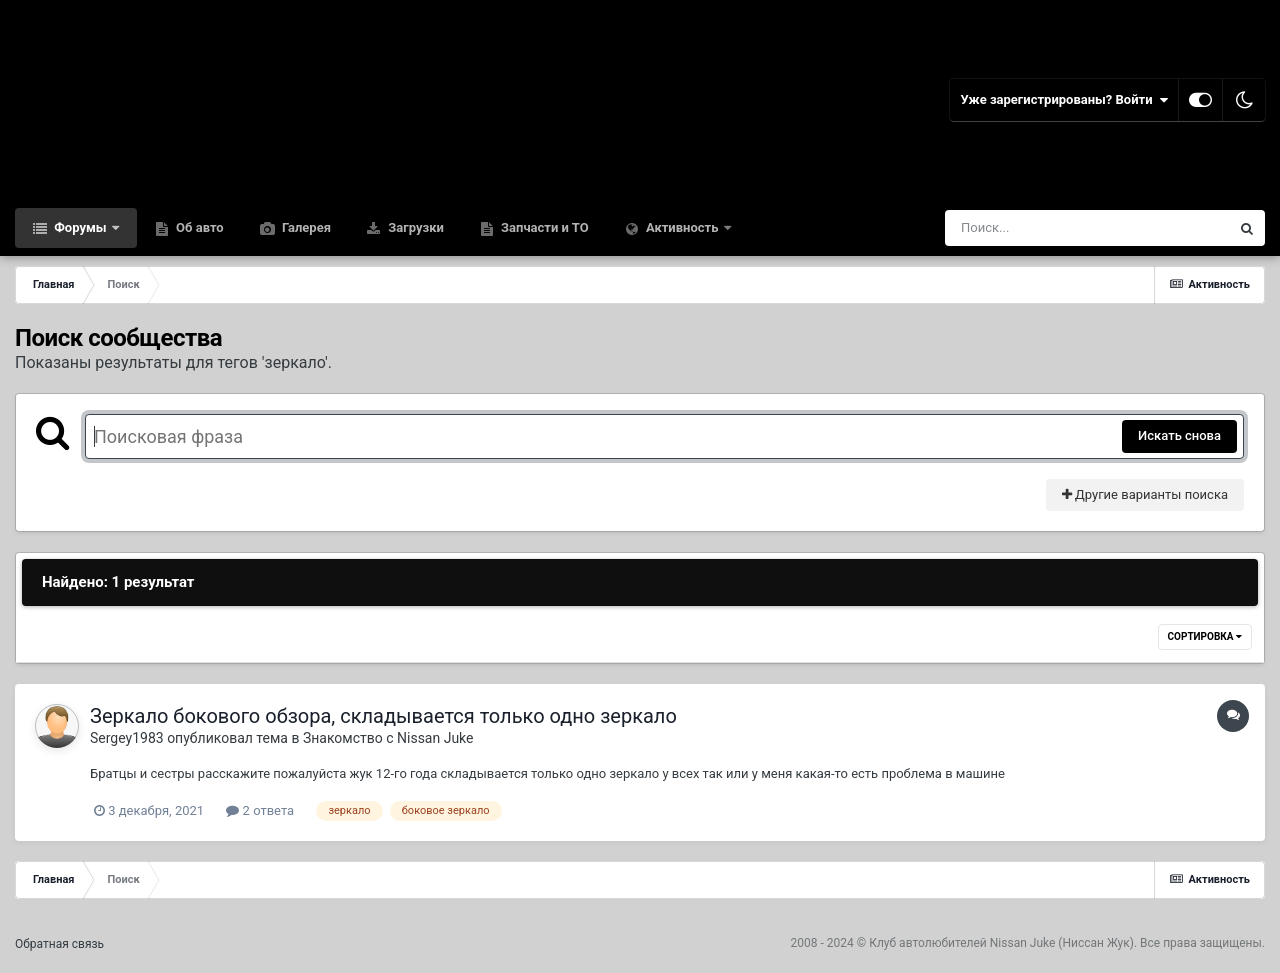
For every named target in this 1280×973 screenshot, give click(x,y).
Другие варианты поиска (1145, 494)
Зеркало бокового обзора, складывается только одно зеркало (383, 716)
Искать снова (1179, 435)
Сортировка (1205, 636)
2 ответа (260, 810)
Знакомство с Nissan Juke (388, 738)
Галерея (305, 227)
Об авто (198, 227)
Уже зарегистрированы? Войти (1064, 100)
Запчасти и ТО (543, 227)
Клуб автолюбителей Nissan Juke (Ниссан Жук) (1001, 943)
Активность (682, 227)
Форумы (80, 227)
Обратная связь (59, 944)
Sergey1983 (127, 738)
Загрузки (414, 227)
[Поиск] (1050, 228)
